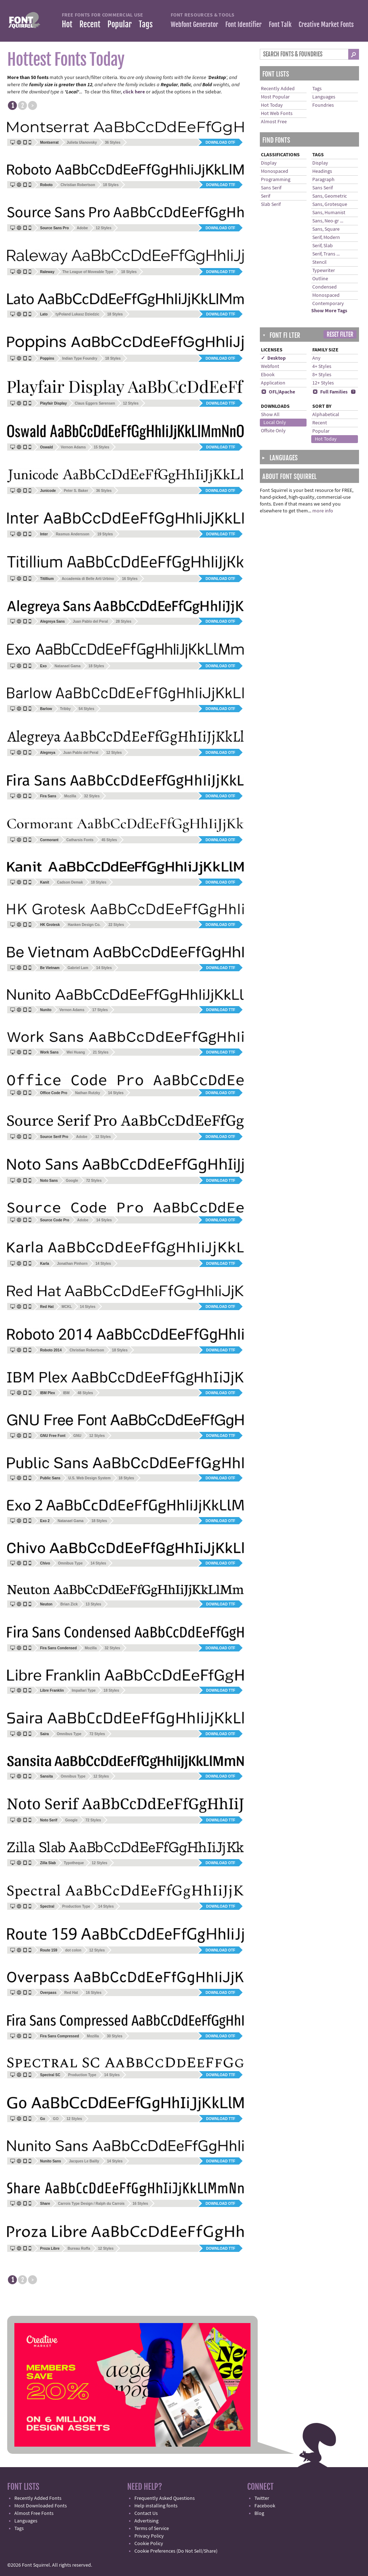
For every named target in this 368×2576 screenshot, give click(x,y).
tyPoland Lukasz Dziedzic (78, 314)
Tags (146, 24)
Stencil (319, 262)
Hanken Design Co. (84, 925)
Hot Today (272, 105)
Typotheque (74, 1863)
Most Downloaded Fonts (40, 2506)
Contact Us (146, 2513)
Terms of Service (151, 2528)
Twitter (261, 2498)
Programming (275, 179)
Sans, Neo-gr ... (327, 221)
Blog (259, 2513)
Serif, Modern (326, 237)
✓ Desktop (273, 358)
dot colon (73, 1950)
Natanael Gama (67, 666)
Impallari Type (84, 1690)
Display (269, 163)
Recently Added (278, 89)
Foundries (323, 105)
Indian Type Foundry (79, 358)
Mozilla (70, 796)
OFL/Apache (278, 392)
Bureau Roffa (79, 2248)
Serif (265, 196)
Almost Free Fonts (34, 2513)
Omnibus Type (70, 1563)
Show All (270, 414)
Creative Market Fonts (326, 24)
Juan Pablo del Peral (90, 621)
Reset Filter (340, 334)
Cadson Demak (70, 882)
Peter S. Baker (76, 491)
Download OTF (220, 142)
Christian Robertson (77, 185)
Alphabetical (325, 414)
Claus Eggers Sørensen (95, 403)
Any (316, 358)
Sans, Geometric (329, 196)
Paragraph (323, 179)
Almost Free (274, 122)
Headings (322, 171)
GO (56, 2119)
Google (72, 1181)
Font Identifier (243, 24)
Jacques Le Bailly (84, 2161)
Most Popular (275, 97)
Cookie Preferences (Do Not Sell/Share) (175, 2551)
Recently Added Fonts (37, 2498)
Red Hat (71, 1993)
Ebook (268, 375)
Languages (323, 97)
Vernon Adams (73, 447)
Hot (67, 24)
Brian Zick (69, 1604)
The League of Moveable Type (88, 272)
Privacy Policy (149, 2536)
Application (273, 383)
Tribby (65, 709)
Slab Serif (271, 204)
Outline (320, 279)
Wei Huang (75, 1052)
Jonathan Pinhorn (72, 1264)
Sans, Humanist (328, 212)
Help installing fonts (156, 2506)
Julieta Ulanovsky (81, 142)
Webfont (270, 366)
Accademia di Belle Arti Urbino (88, 579)
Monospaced (274, 171)
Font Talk (280, 24)
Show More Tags (329, 310)
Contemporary (328, 303)
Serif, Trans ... (326, 254)
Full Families (330, 392)
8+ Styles (321, 375)
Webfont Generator (194, 24)
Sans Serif (271, 188)
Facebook (264, 2506)
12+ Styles (323, 383)
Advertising (146, 2521)
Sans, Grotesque (329, 204)
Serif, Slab (322, 246)
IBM (66, 1393)
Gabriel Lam (78, 968)
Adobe (82, 228)
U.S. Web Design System (89, 1478)
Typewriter (323, 270)
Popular (119, 24)
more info (322, 511)
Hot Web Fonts (277, 113)
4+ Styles (321, 366)
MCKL (66, 1307)
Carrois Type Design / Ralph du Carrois (91, 2204)
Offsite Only (273, 431)
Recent (89, 24)
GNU (77, 1436)
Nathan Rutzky (87, 1093)
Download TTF (220, 185)
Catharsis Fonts (80, 840)
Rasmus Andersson (72, 534)
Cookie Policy (148, 2543)
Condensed (324, 287)
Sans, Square (326, 229)
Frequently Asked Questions (164, 2498)
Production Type (76, 1906)
